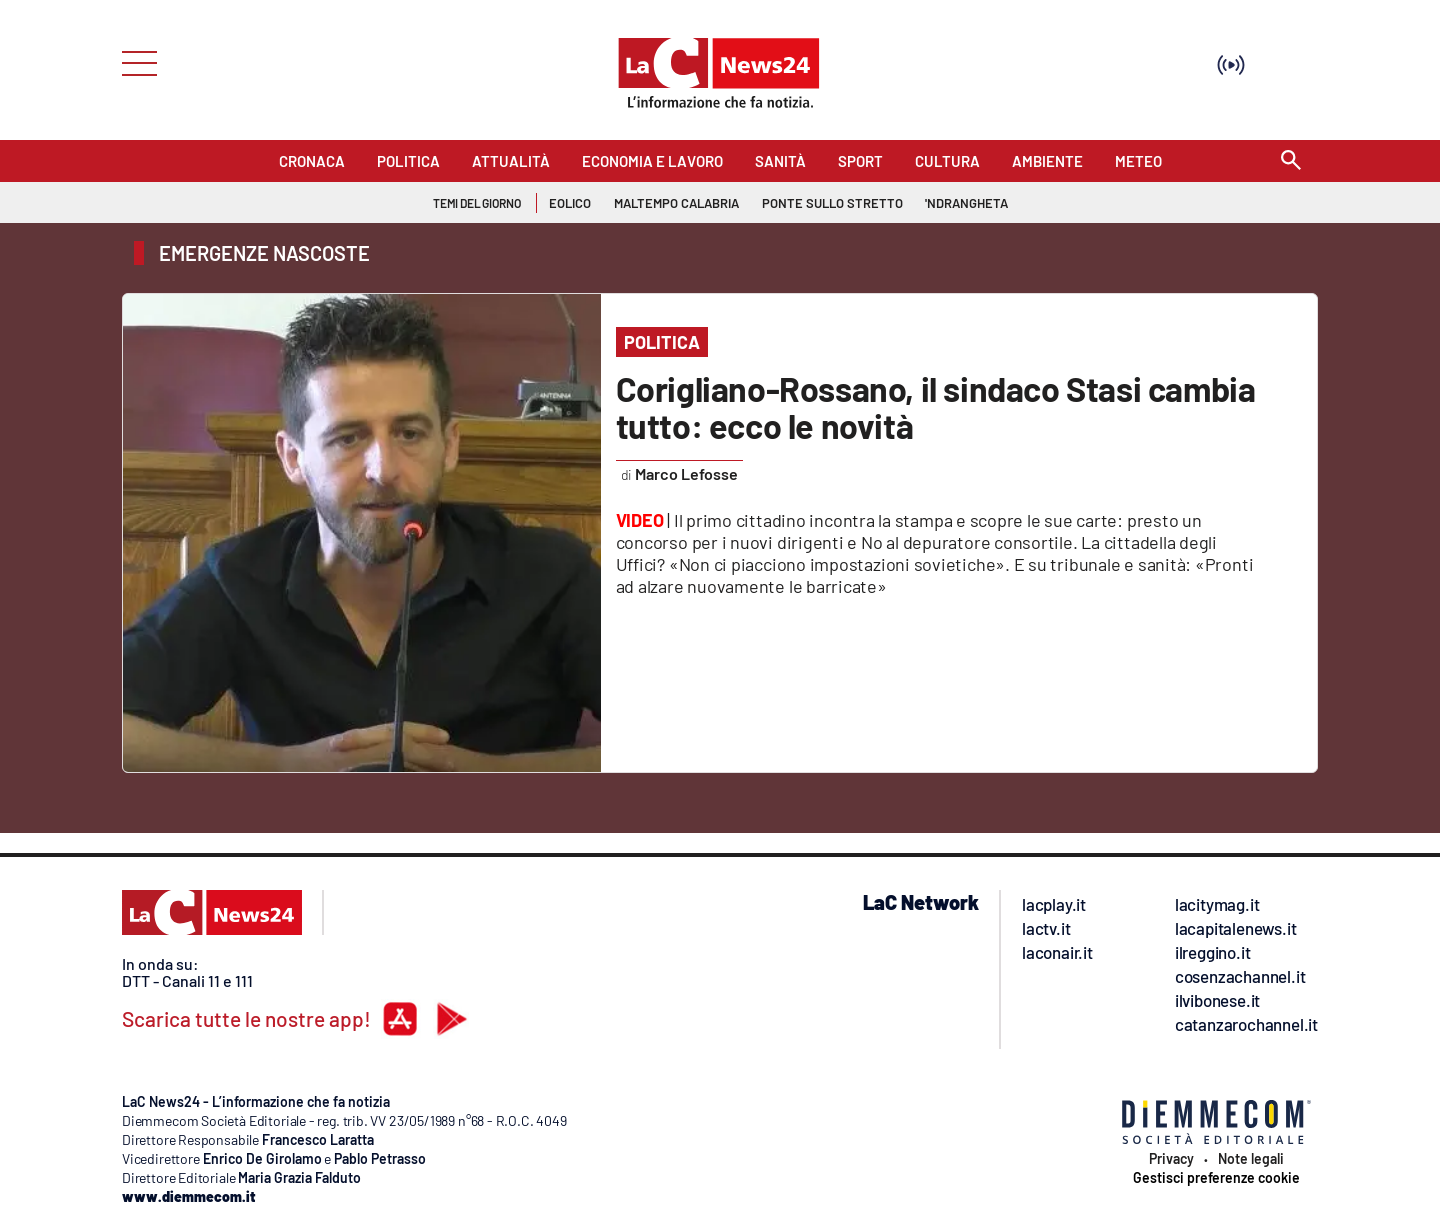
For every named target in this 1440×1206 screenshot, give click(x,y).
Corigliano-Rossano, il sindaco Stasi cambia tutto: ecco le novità (936, 407)
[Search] (1291, 161)
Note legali (1251, 1159)
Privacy (1171, 1159)
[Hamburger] (133, 61)
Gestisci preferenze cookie (1216, 1178)
